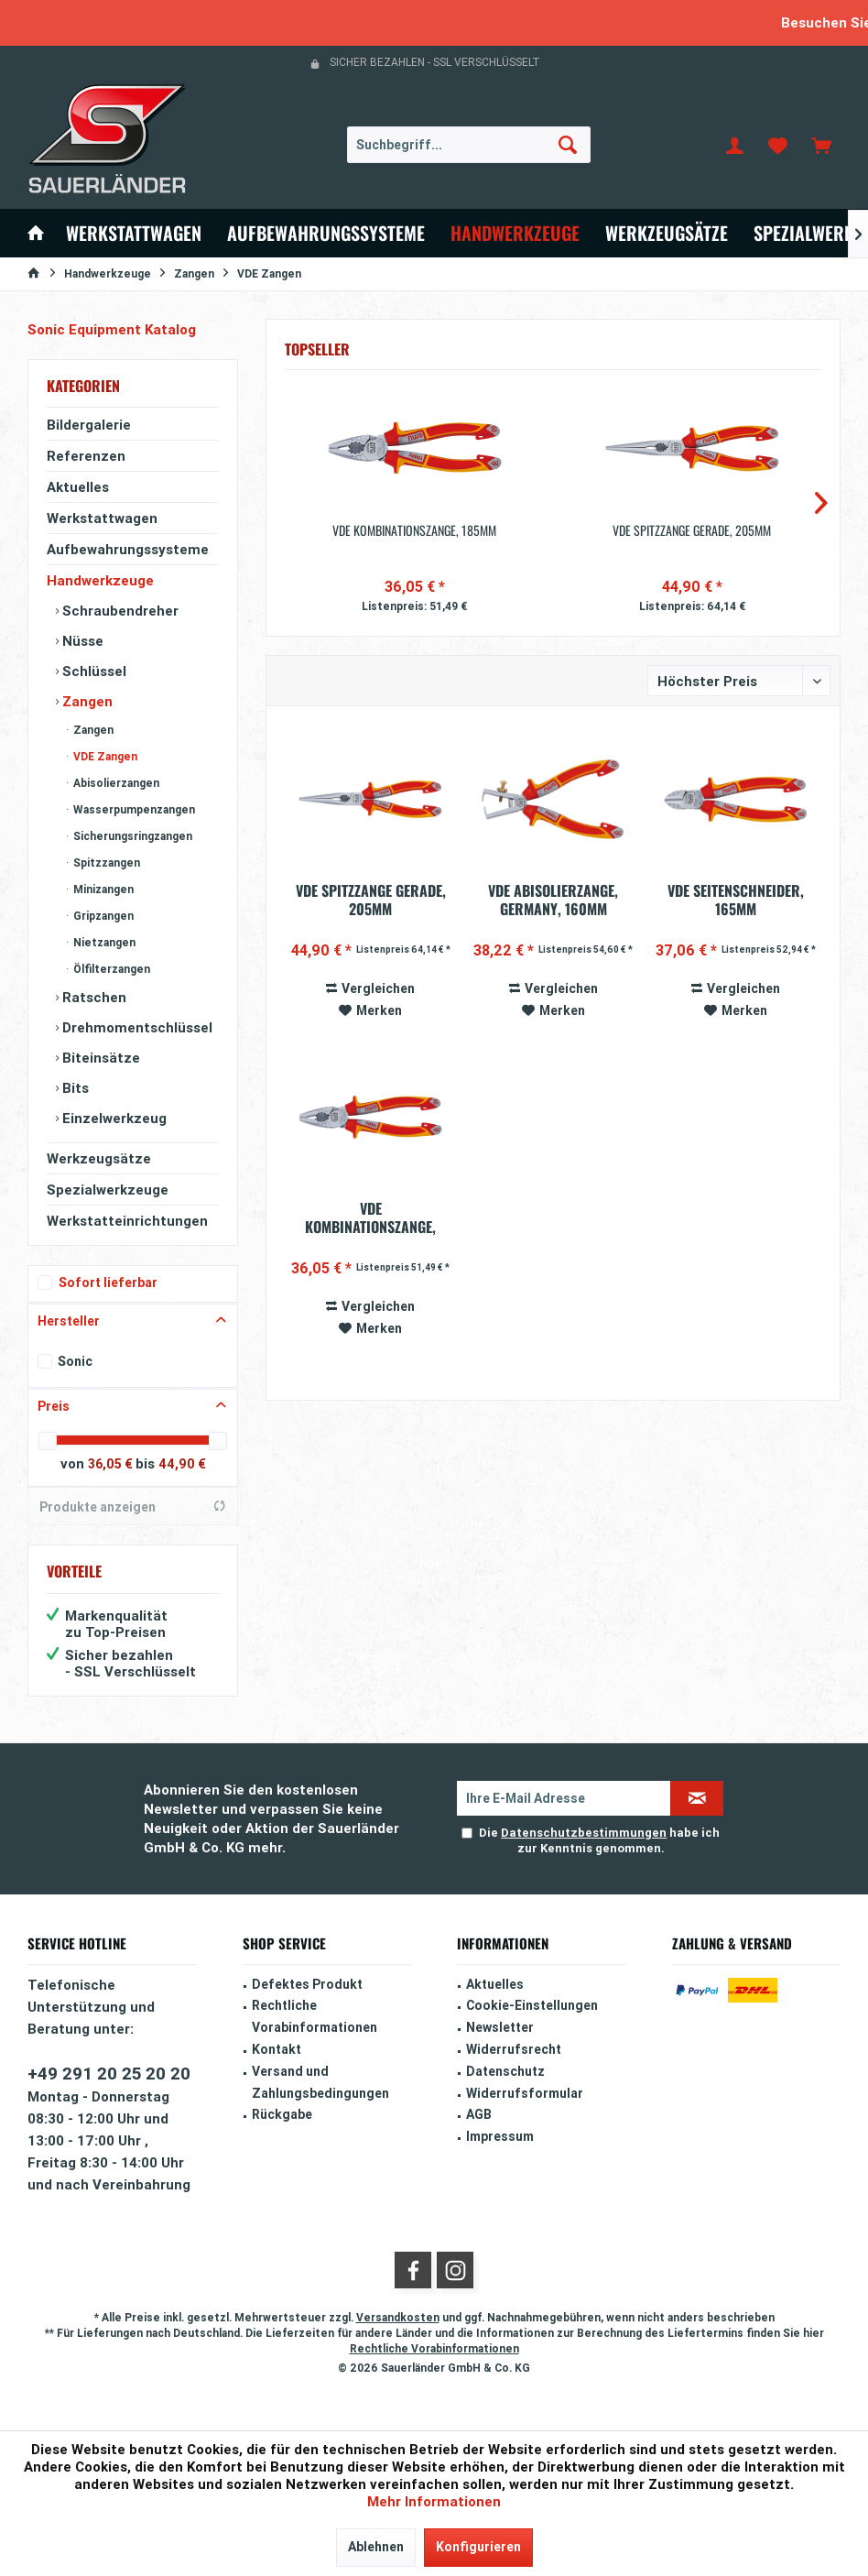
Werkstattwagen (102, 518)
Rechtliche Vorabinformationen (314, 2016)
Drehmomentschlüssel (135, 1027)
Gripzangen (102, 915)
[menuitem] (821, 144)
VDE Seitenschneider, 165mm (735, 899)
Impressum (500, 2136)
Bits (74, 1088)
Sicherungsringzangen (131, 836)
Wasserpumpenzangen (133, 809)
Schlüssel (92, 671)
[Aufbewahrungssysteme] (326, 233)
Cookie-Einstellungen (532, 2005)
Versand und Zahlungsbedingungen (320, 2082)
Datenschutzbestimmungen (584, 1832)
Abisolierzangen (115, 783)
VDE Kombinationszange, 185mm (414, 530)
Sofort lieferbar (108, 1282)
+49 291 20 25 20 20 (108, 2073)
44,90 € (182, 1464)
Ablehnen (376, 2546)
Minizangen (102, 889)
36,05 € (112, 1464)
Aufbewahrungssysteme (128, 549)
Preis (54, 1406)
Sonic (75, 1361)
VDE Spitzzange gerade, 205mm (692, 530)
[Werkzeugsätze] (666, 233)
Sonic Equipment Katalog (111, 329)
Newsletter (500, 2027)
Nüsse (81, 640)
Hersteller (69, 1321)
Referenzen (86, 455)
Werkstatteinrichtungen (127, 1220)
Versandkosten (397, 2317)
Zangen (86, 701)
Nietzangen (103, 942)
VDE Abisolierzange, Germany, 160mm (553, 899)
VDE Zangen (104, 756)
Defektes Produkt (307, 1984)
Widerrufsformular (524, 2093)
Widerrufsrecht (513, 2049)
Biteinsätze (99, 1057)
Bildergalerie (89, 424)
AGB (479, 2114)
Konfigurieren (478, 2546)
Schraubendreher (119, 610)
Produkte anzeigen (132, 1507)
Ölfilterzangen (110, 969)
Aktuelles (78, 487)
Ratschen (92, 997)
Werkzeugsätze (99, 1158)
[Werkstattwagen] (133, 233)
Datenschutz (505, 2071)
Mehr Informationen (434, 2501)
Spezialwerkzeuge (107, 1189)
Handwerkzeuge (100, 580)
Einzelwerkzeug (113, 1118)
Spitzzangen (105, 862)
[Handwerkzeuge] (515, 233)
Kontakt (276, 2049)
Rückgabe (282, 2114)
